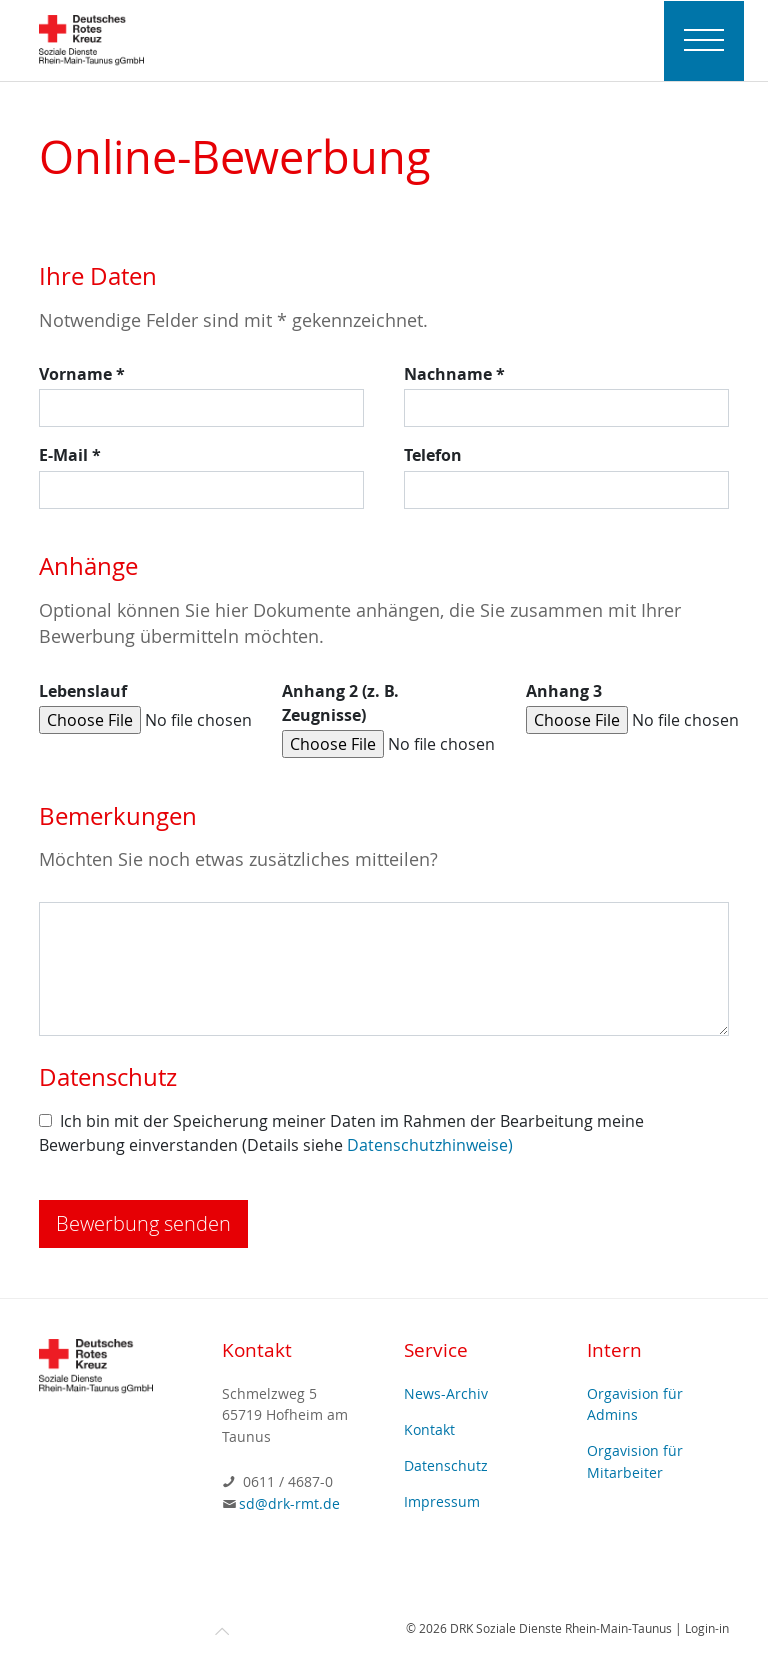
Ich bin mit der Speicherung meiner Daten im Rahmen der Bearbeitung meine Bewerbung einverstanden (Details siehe (341, 1133)
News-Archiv (446, 1393)
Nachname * (454, 374)
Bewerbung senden (143, 1223)
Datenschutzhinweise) (430, 1145)
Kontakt (429, 1429)
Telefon (433, 455)
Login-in (707, 1628)
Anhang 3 (564, 691)
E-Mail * (70, 455)
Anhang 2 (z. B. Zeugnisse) (340, 703)
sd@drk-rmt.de (289, 1503)
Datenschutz (446, 1465)
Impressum (442, 1501)
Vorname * (82, 374)
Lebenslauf (83, 691)
